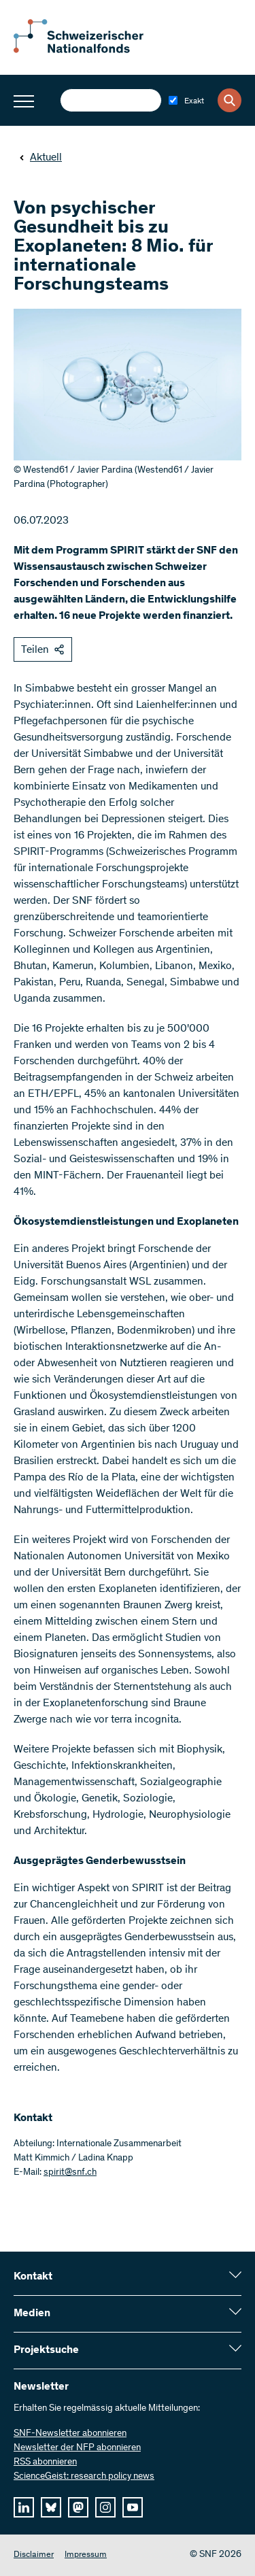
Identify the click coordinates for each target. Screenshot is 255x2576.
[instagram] (105, 2507)
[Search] (229, 100)
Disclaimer (34, 2555)
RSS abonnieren (45, 2462)
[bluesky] (51, 2507)
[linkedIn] (24, 2507)
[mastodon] (78, 2507)
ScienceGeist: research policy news (84, 2476)
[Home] (88, 50)
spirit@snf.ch (70, 2172)
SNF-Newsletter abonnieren (70, 2434)
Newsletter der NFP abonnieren (77, 2448)
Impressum (86, 2555)
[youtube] (132, 2507)
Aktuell (40, 157)
